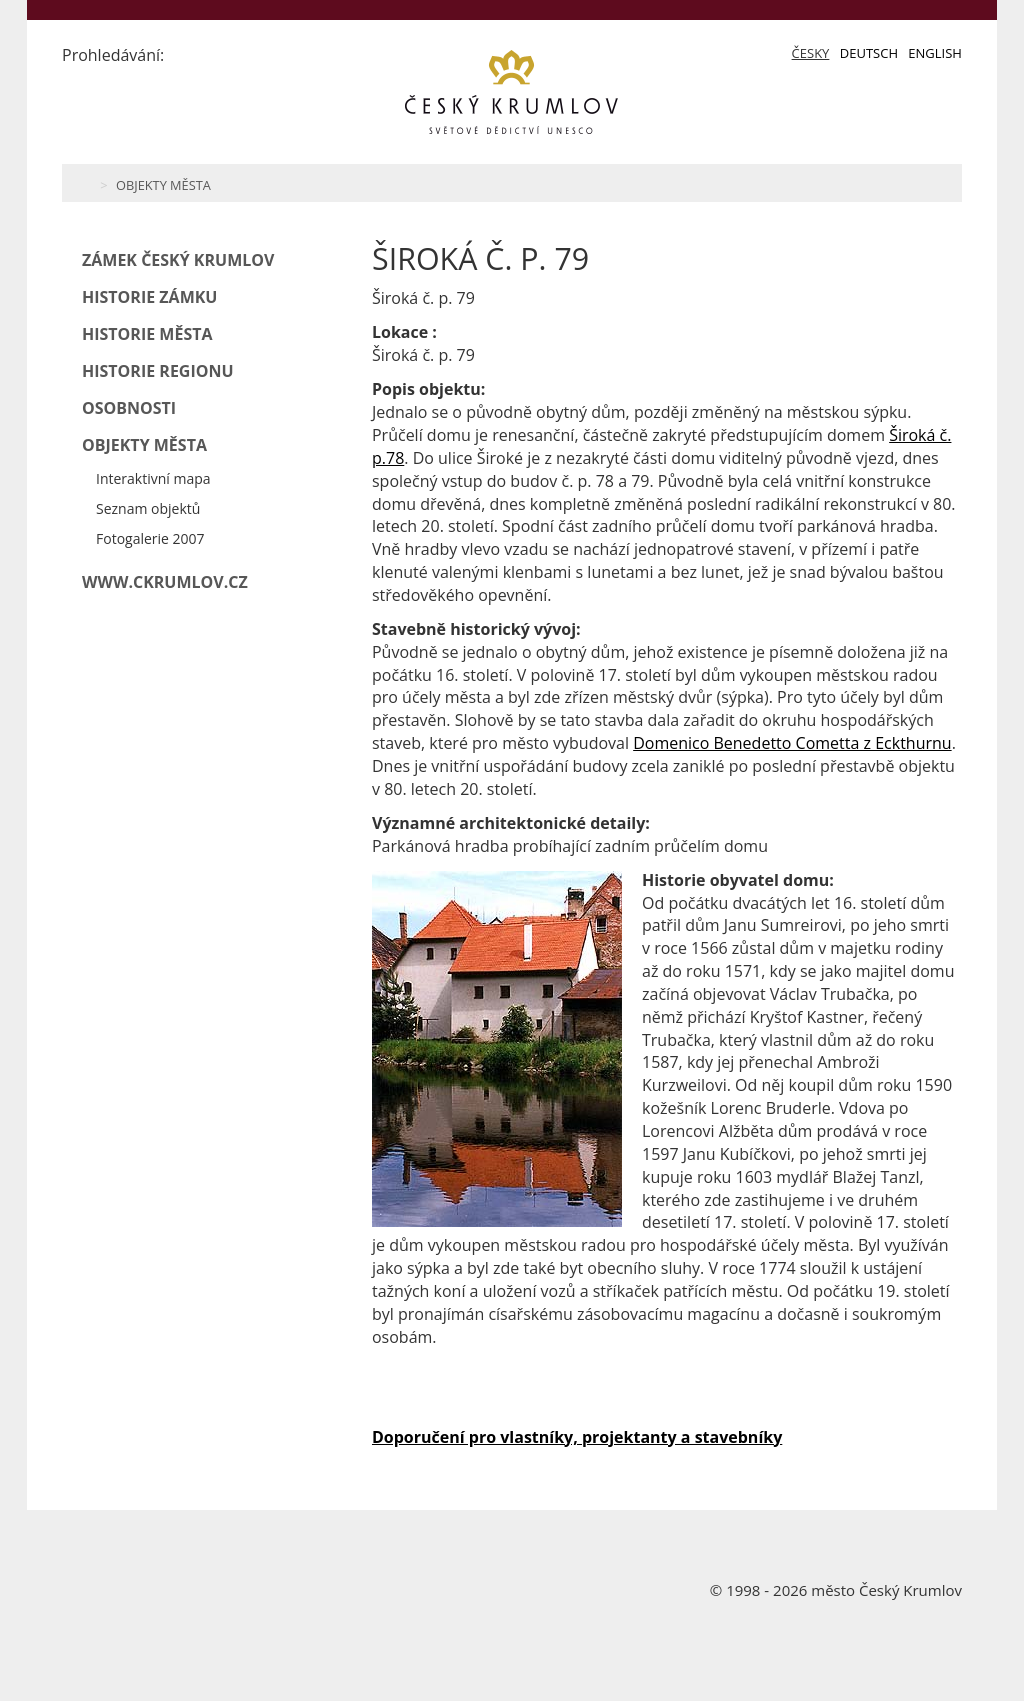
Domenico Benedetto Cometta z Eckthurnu (792, 743)
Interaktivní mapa (153, 478)
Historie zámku (149, 297)
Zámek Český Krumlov (178, 260)
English (935, 53)
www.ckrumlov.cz (165, 582)
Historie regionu (158, 371)
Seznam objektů (148, 508)
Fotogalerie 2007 (150, 538)
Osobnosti (129, 408)
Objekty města (163, 185)
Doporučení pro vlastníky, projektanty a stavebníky (577, 1437)
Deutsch (869, 53)
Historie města (147, 334)
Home (84, 183)
